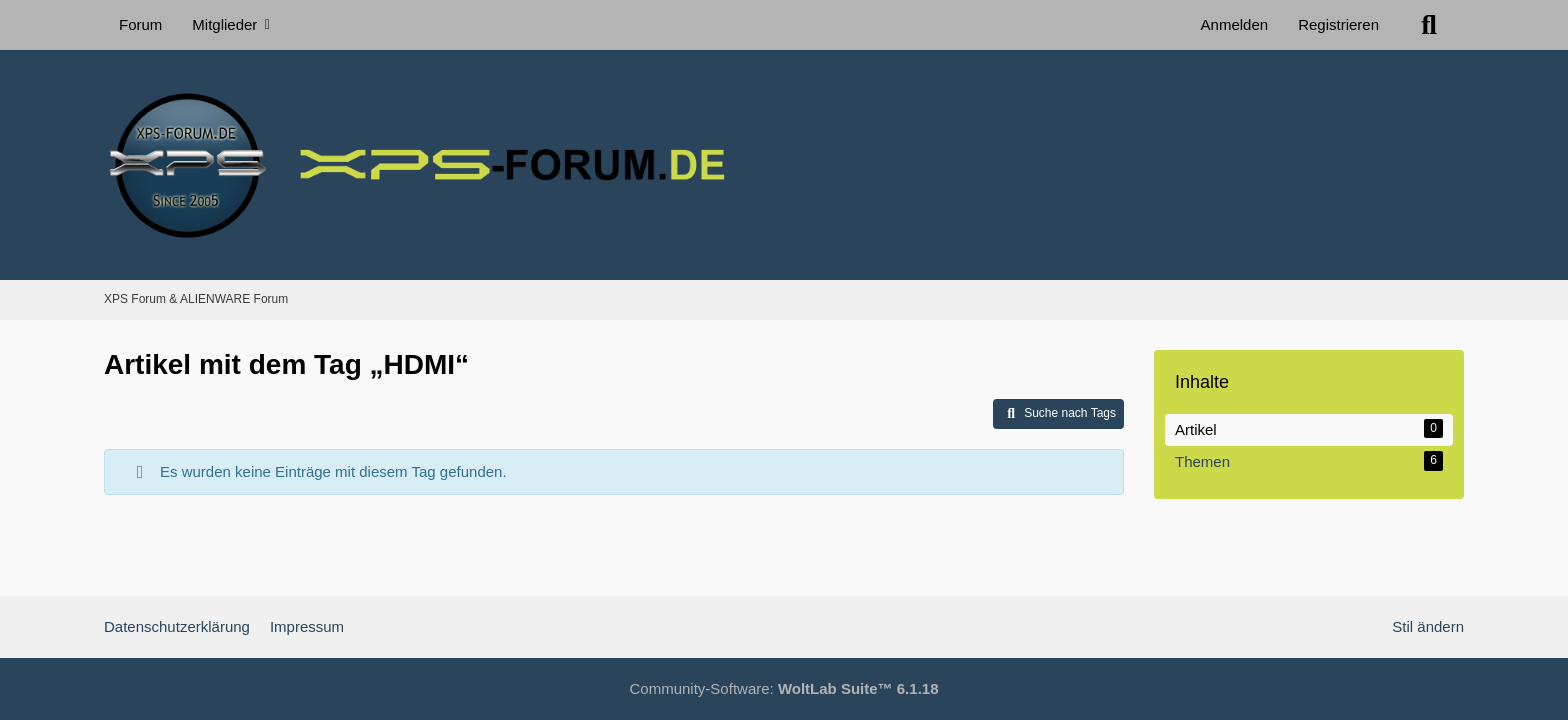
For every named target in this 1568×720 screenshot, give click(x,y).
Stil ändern (1428, 626)
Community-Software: (784, 688)
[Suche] (1429, 25)
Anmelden (1235, 24)
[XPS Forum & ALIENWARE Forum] (784, 165)
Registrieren (1338, 24)
